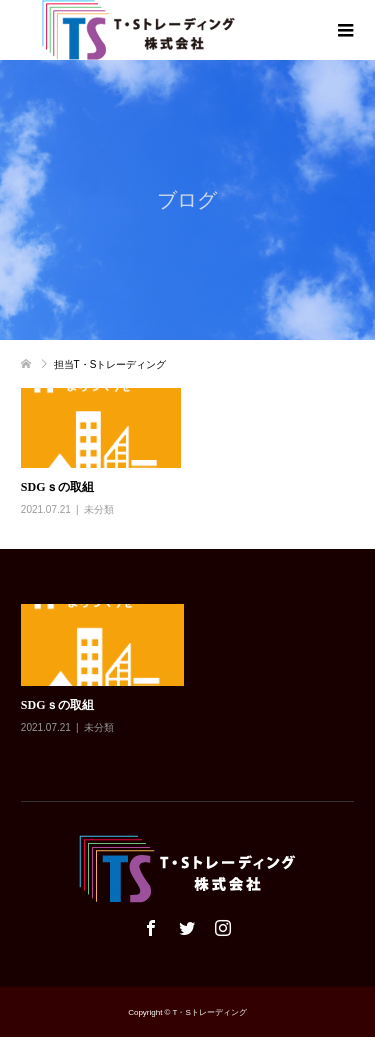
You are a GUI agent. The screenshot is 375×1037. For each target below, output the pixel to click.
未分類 (99, 509)
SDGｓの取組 (57, 487)
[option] (192, 683)
